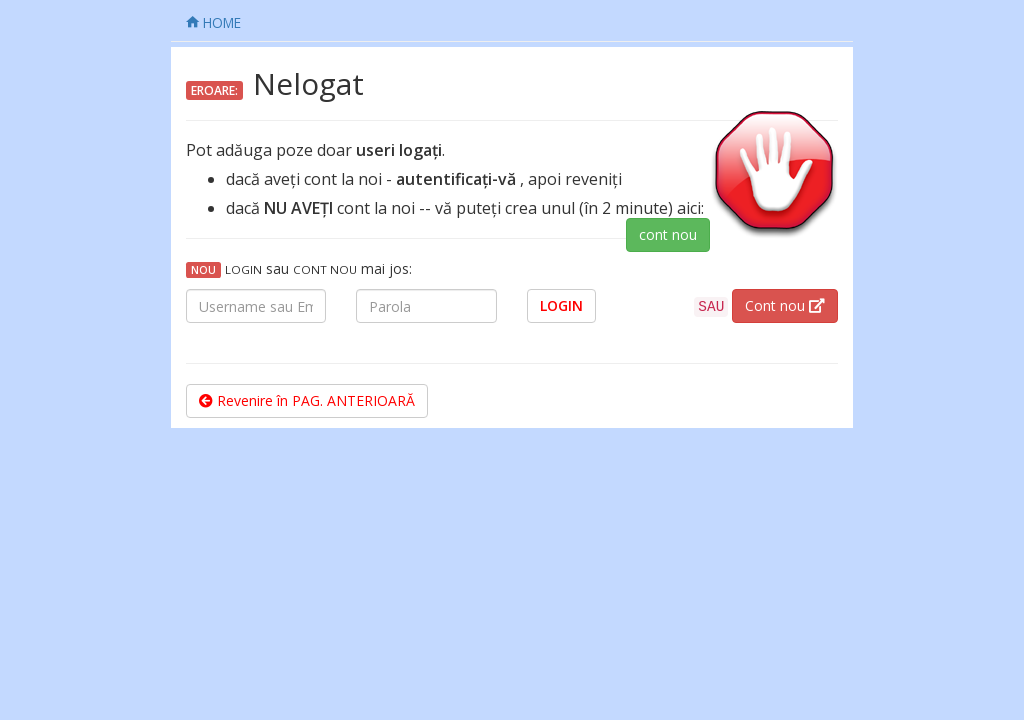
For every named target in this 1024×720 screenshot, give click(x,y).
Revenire (307, 400)
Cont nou (785, 305)
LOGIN (561, 305)
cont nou (668, 234)
